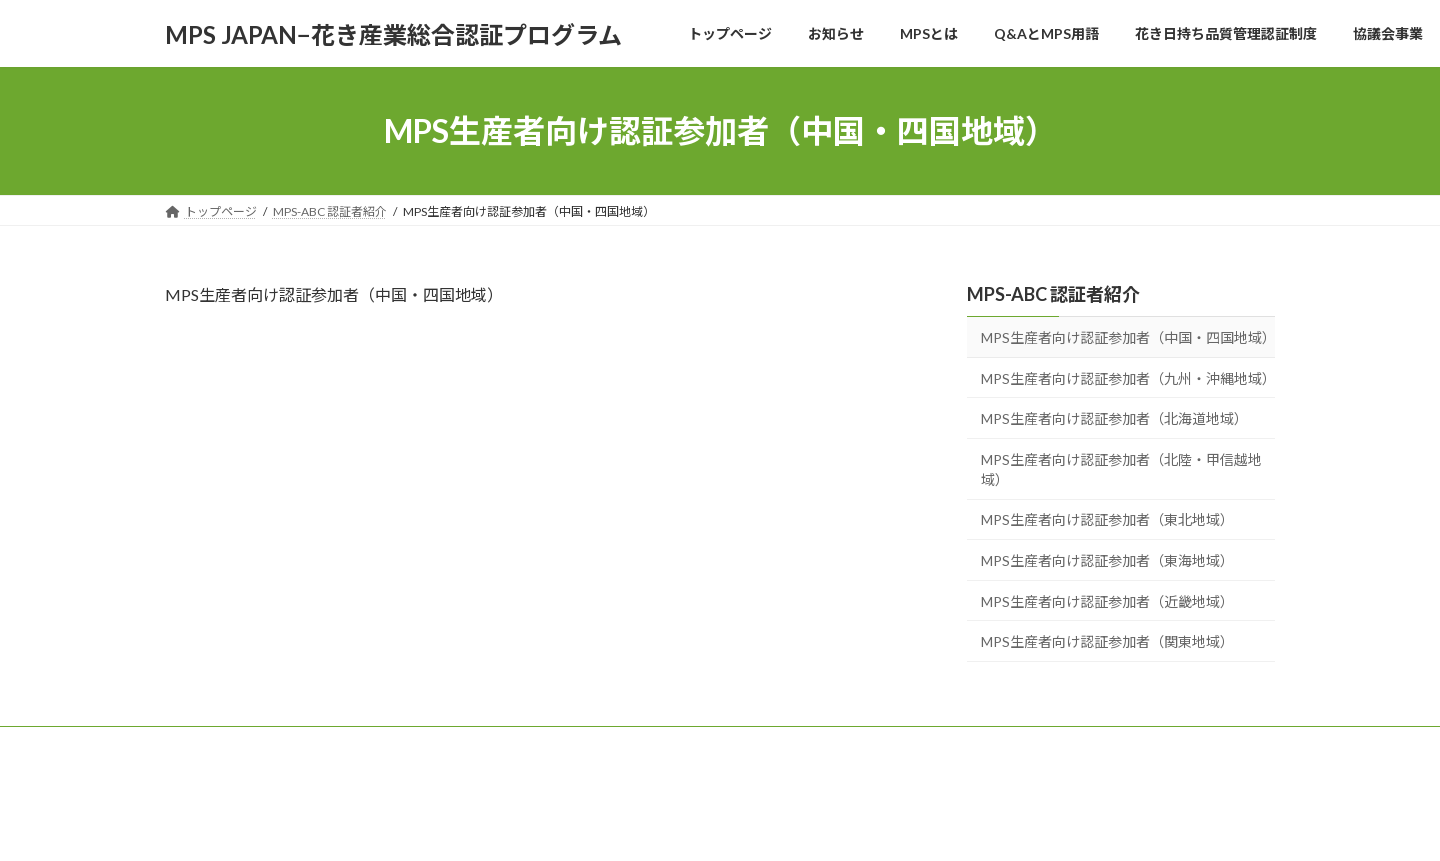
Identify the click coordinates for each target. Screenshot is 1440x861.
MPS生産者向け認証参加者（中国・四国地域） (1128, 337)
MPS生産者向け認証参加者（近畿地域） (1107, 601)
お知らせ (319, 744)
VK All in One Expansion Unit (849, 826)
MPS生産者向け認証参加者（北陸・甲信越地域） (1121, 469)
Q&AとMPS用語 (512, 744)
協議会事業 (820, 744)
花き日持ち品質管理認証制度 (673, 744)
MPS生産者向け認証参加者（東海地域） (1107, 560)
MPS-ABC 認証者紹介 (1053, 294)
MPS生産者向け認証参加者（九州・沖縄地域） (1128, 378)
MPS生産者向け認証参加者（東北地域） (1107, 520)
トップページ (220, 744)
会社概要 (913, 744)
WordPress (612, 826)
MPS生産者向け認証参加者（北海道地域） (1114, 418)
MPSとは (406, 744)
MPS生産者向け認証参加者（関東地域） (1107, 641)
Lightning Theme (715, 826)
